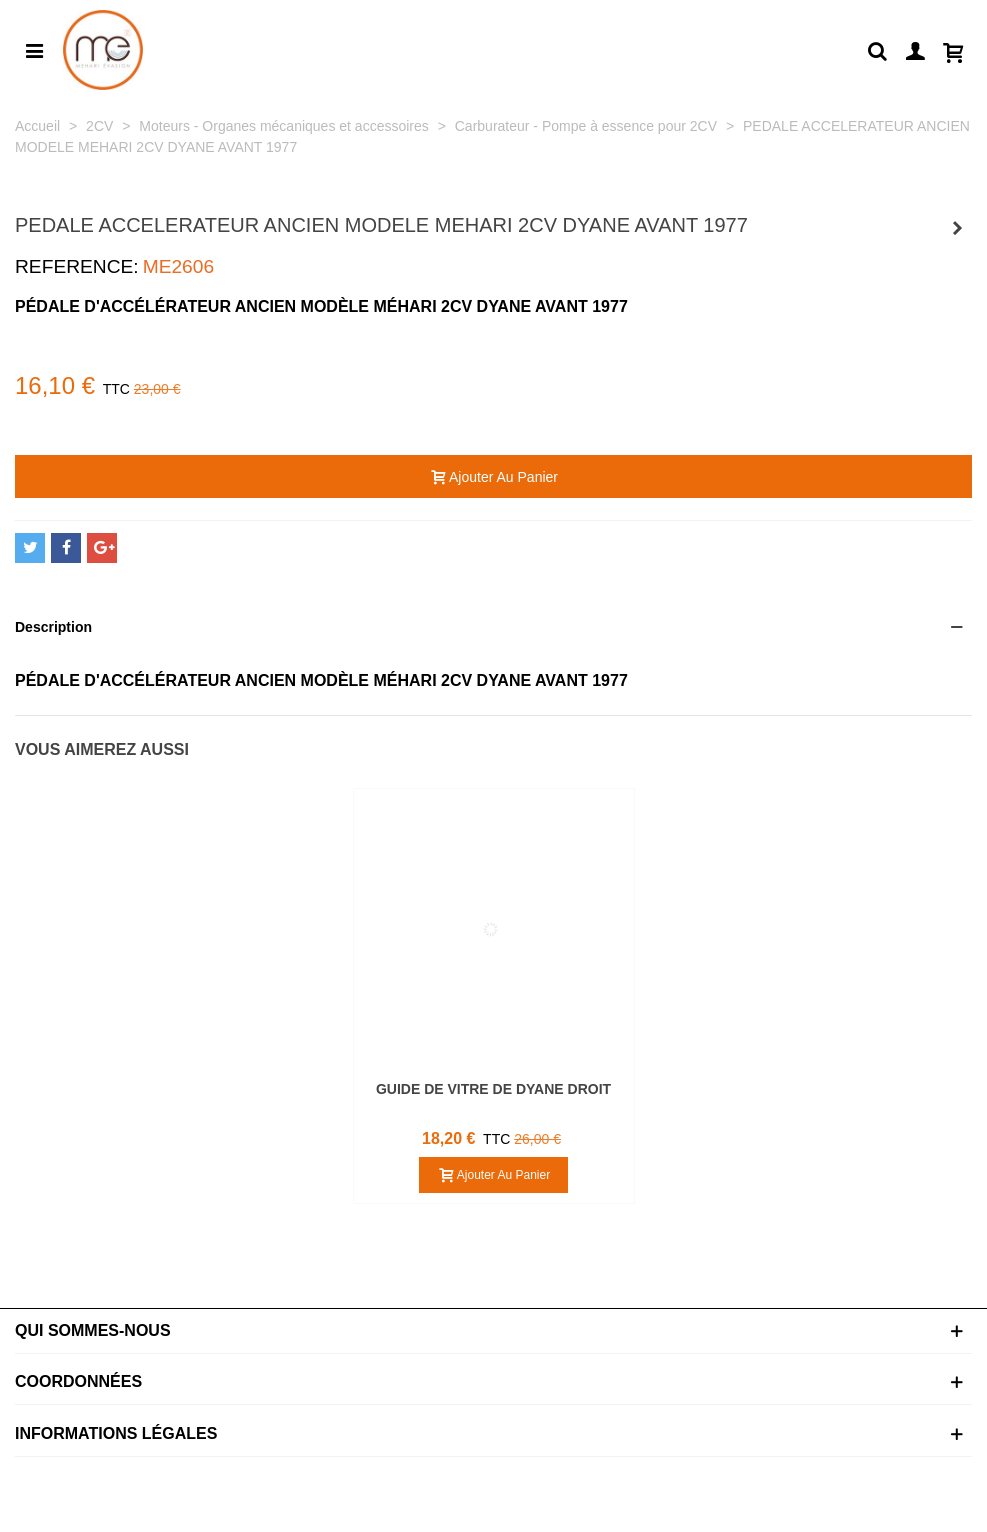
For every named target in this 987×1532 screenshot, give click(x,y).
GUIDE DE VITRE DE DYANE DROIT (493, 1089)
